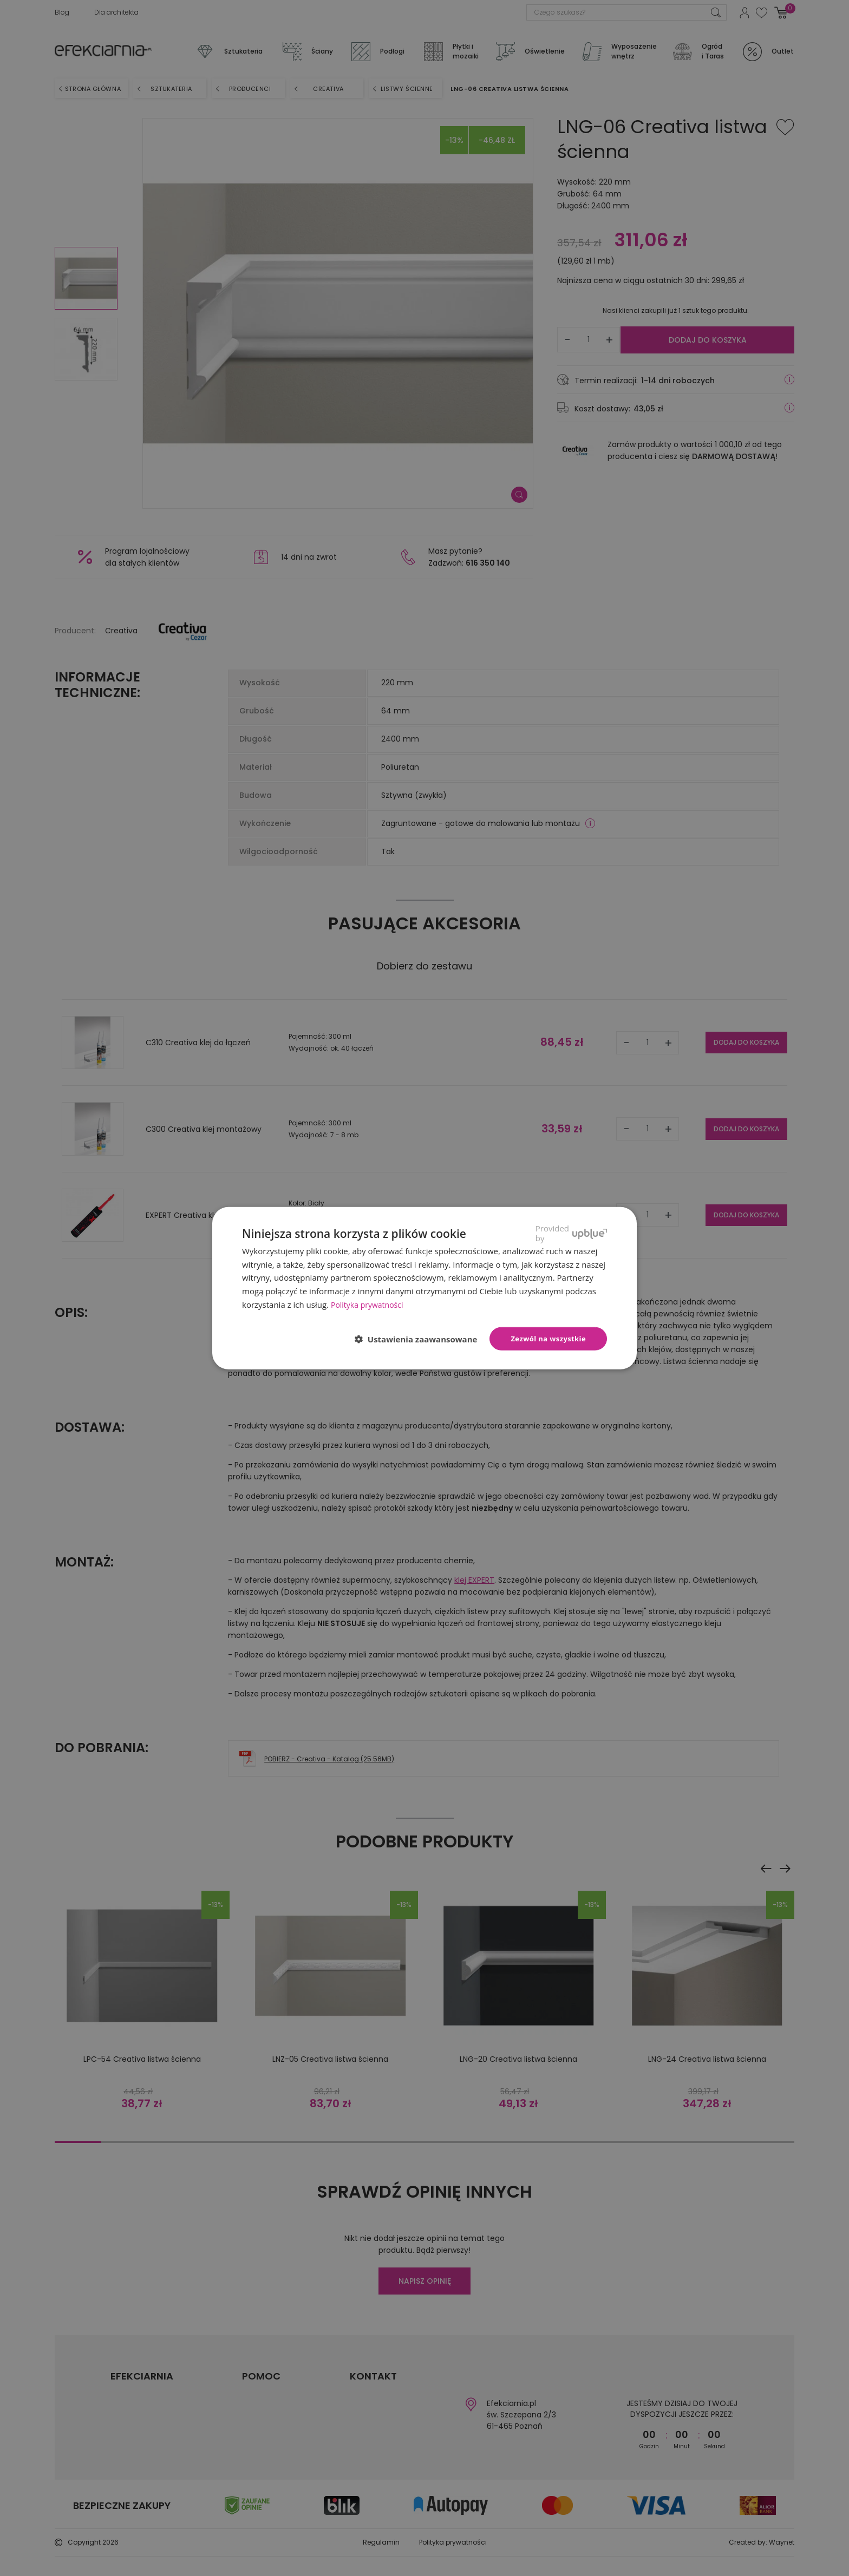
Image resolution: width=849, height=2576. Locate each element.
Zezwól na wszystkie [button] (548, 1338)
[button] (420, 1339)
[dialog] (424, 1288)
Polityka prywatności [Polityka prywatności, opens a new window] (369, 1304)
